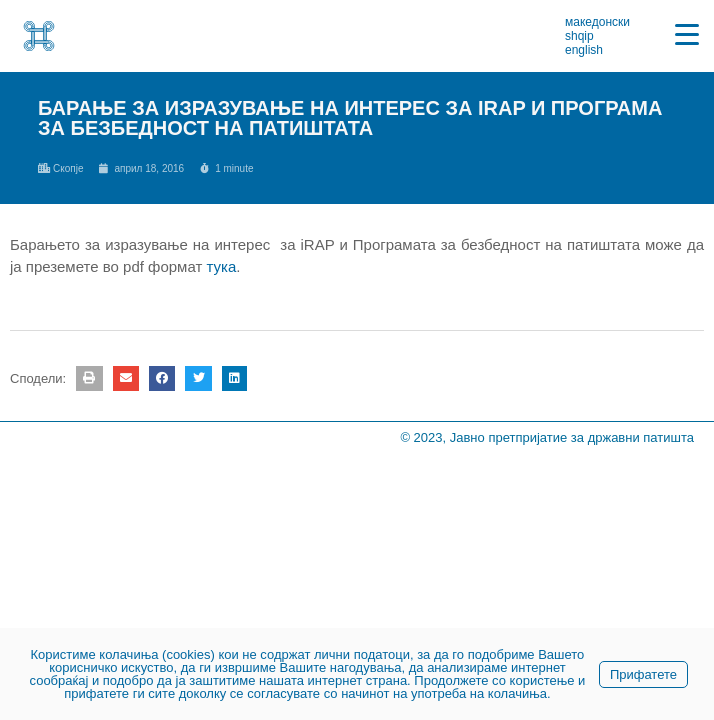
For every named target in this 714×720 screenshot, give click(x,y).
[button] (89, 378)
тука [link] (221, 266)
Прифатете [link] (643, 674)
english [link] (584, 50)
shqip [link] (579, 36)
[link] (39, 36)
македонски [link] (597, 22)
